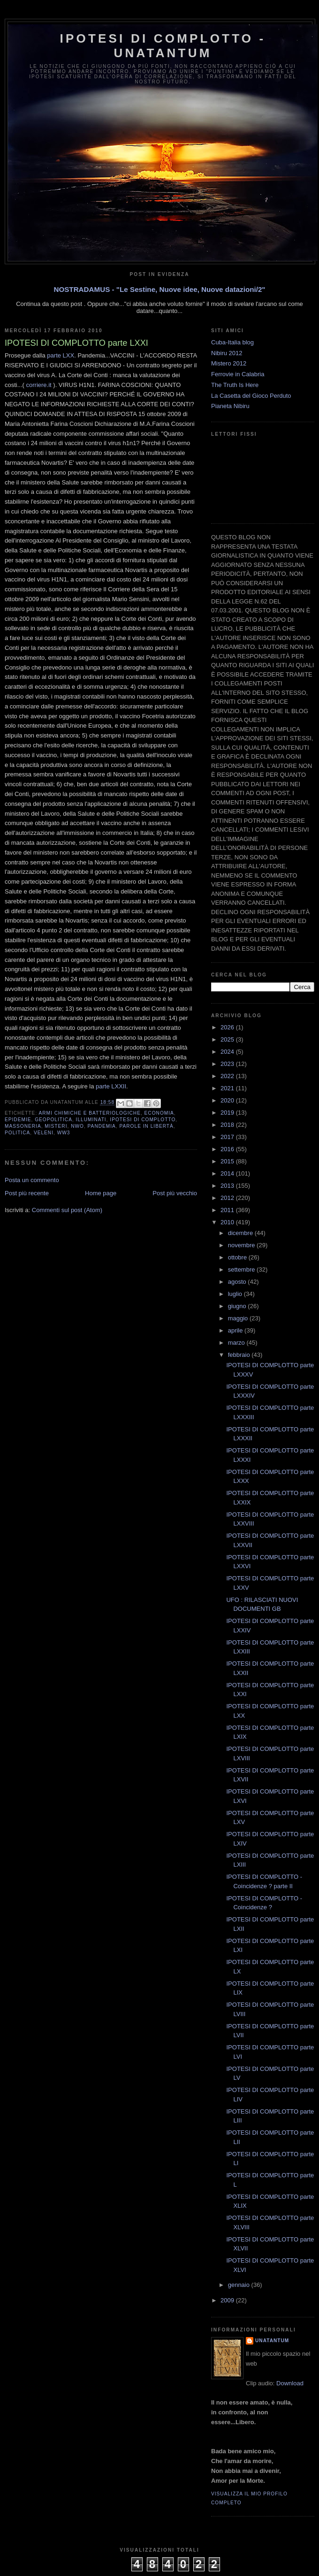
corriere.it (39, 384)
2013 (228, 1185)
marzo (237, 1342)
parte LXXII (111, 1086)
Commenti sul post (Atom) (67, 1210)
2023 (228, 1063)
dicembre (241, 1232)
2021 (228, 1088)
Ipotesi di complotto (142, 1119)
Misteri (56, 1126)
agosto (238, 1281)
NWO (77, 1126)
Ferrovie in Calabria (237, 374)
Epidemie (18, 1119)
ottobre (238, 1257)
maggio (239, 1318)
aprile (236, 1330)
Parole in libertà (147, 1126)
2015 (228, 1161)
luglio (236, 1293)
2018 (228, 1124)
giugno (238, 1306)
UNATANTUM (272, 2340)
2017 (228, 1136)
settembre (242, 1269)
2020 (228, 1100)
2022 (228, 1076)
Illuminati (91, 1119)
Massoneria (23, 1126)
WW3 (63, 1132)
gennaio (239, 2284)
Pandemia (102, 1126)
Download (290, 2383)
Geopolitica (53, 1119)
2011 (228, 1210)
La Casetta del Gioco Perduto (251, 395)
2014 (228, 1173)
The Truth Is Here (234, 384)
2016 (228, 1149)
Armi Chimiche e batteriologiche (89, 1113)
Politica (17, 1132)
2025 (228, 1039)
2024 (228, 1051)
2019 (228, 1112)
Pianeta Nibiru (230, 405)
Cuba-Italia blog (232, 342)
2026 (228, 1027)
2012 (228, 1197)
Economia (159, 1113)
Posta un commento (32, 1180)
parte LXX (60, 355)
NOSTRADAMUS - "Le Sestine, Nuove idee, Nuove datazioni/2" (159, 289)
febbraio (240, 1354)
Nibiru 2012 (227, 353)
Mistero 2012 (228, 363)
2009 (228, 2300)
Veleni (43, 1132)
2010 (228, 1222)
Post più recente (27, 1193)
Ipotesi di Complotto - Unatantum (163, 45)
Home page (100, 1193)
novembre (242, 1245)
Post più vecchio (174, 1193)
